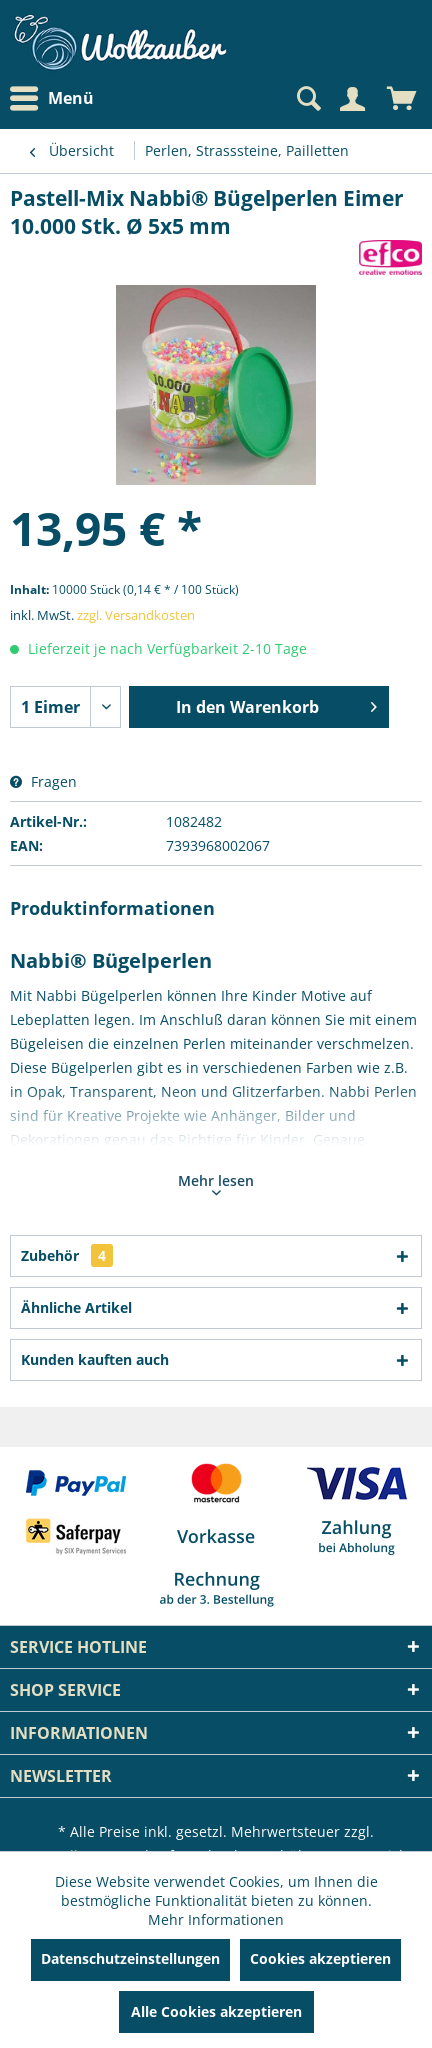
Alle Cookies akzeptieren (216, 2011)
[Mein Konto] (352, 99)
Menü (52, 99)
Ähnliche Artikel (76, 1307)
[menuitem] (57, 98)
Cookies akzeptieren (320, 1958)
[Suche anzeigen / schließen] (307, 99)
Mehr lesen (216, 1183)
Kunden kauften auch (95, 1359)
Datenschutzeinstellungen (130, 1958)
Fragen (43, 781)
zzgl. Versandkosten (136, 615)
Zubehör (67, 1255)
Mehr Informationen (216, 1919)
